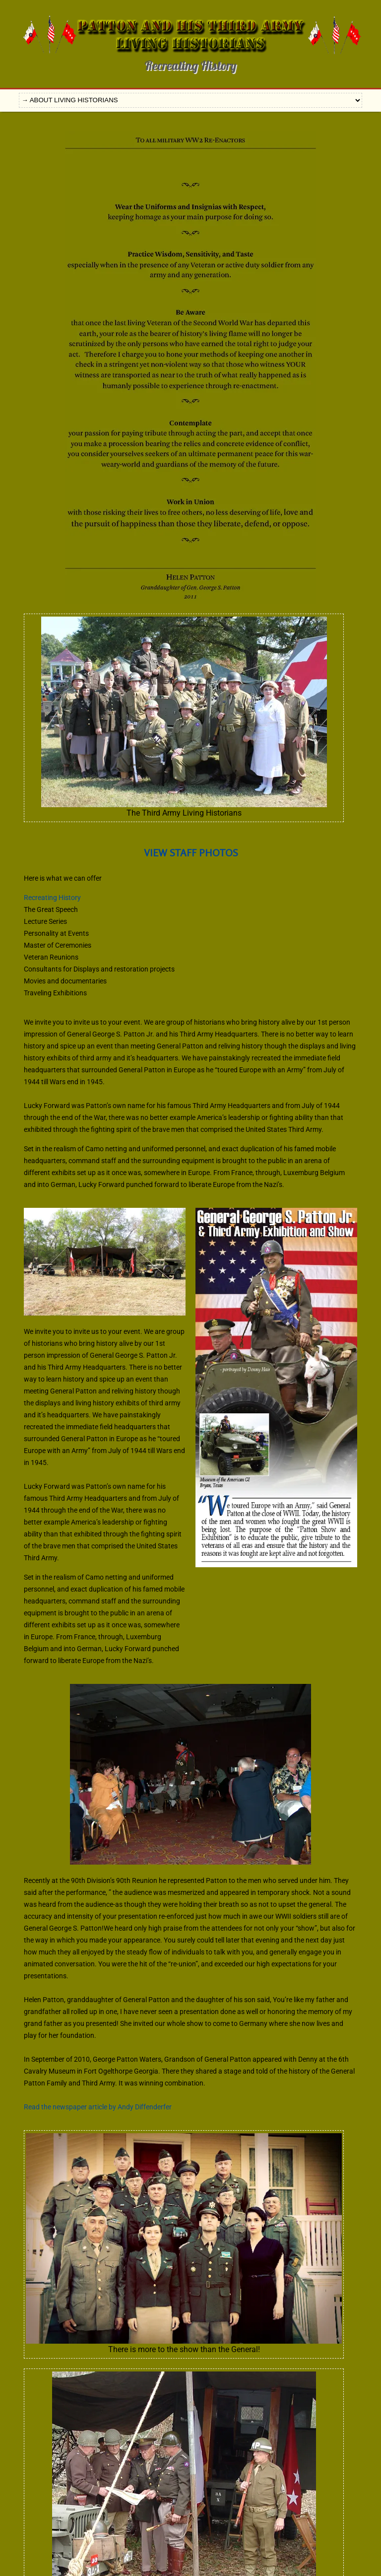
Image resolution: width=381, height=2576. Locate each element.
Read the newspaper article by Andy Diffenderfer (98, 2107)
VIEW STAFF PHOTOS (191, 852)
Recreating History (52, 898)
